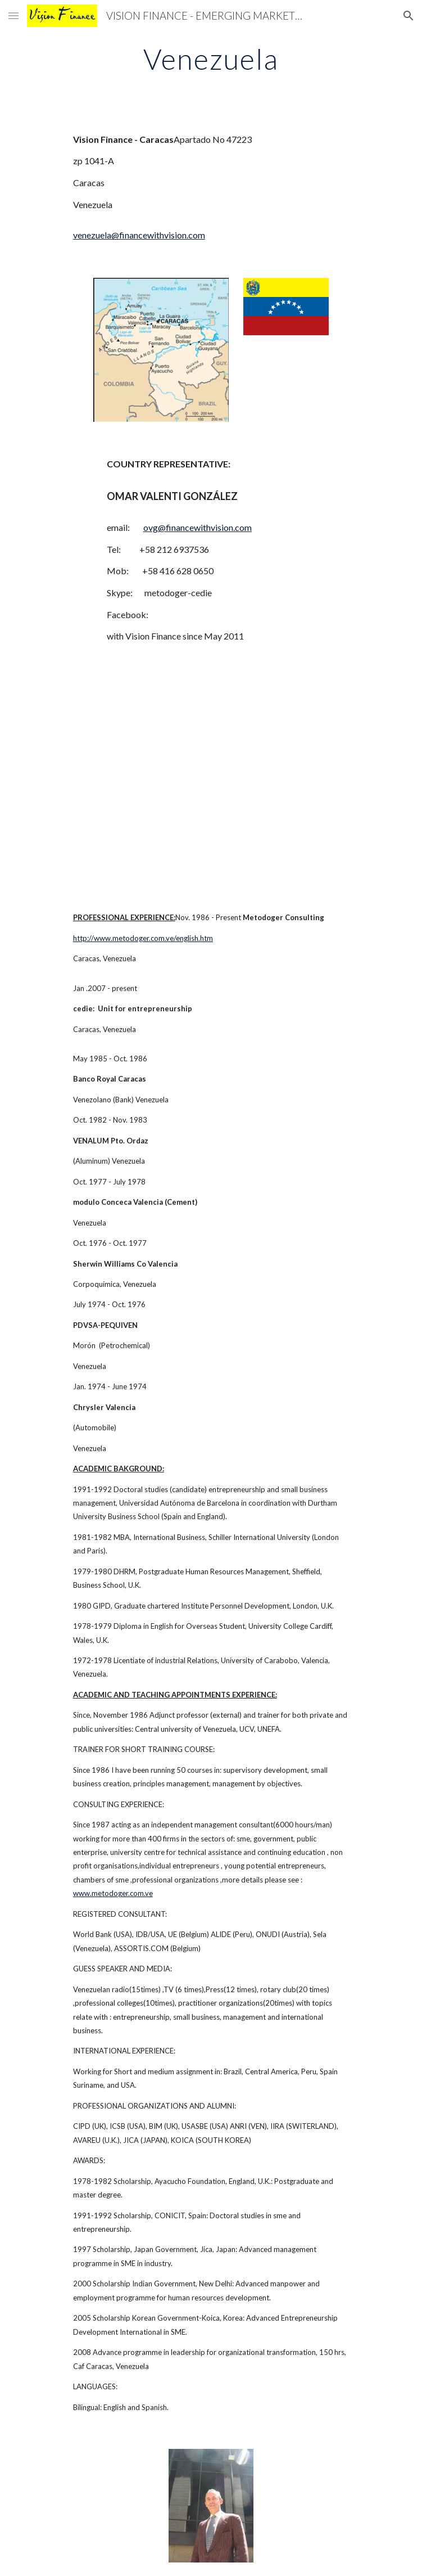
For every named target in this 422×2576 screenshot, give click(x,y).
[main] (211, 59)
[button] (13, 15)
